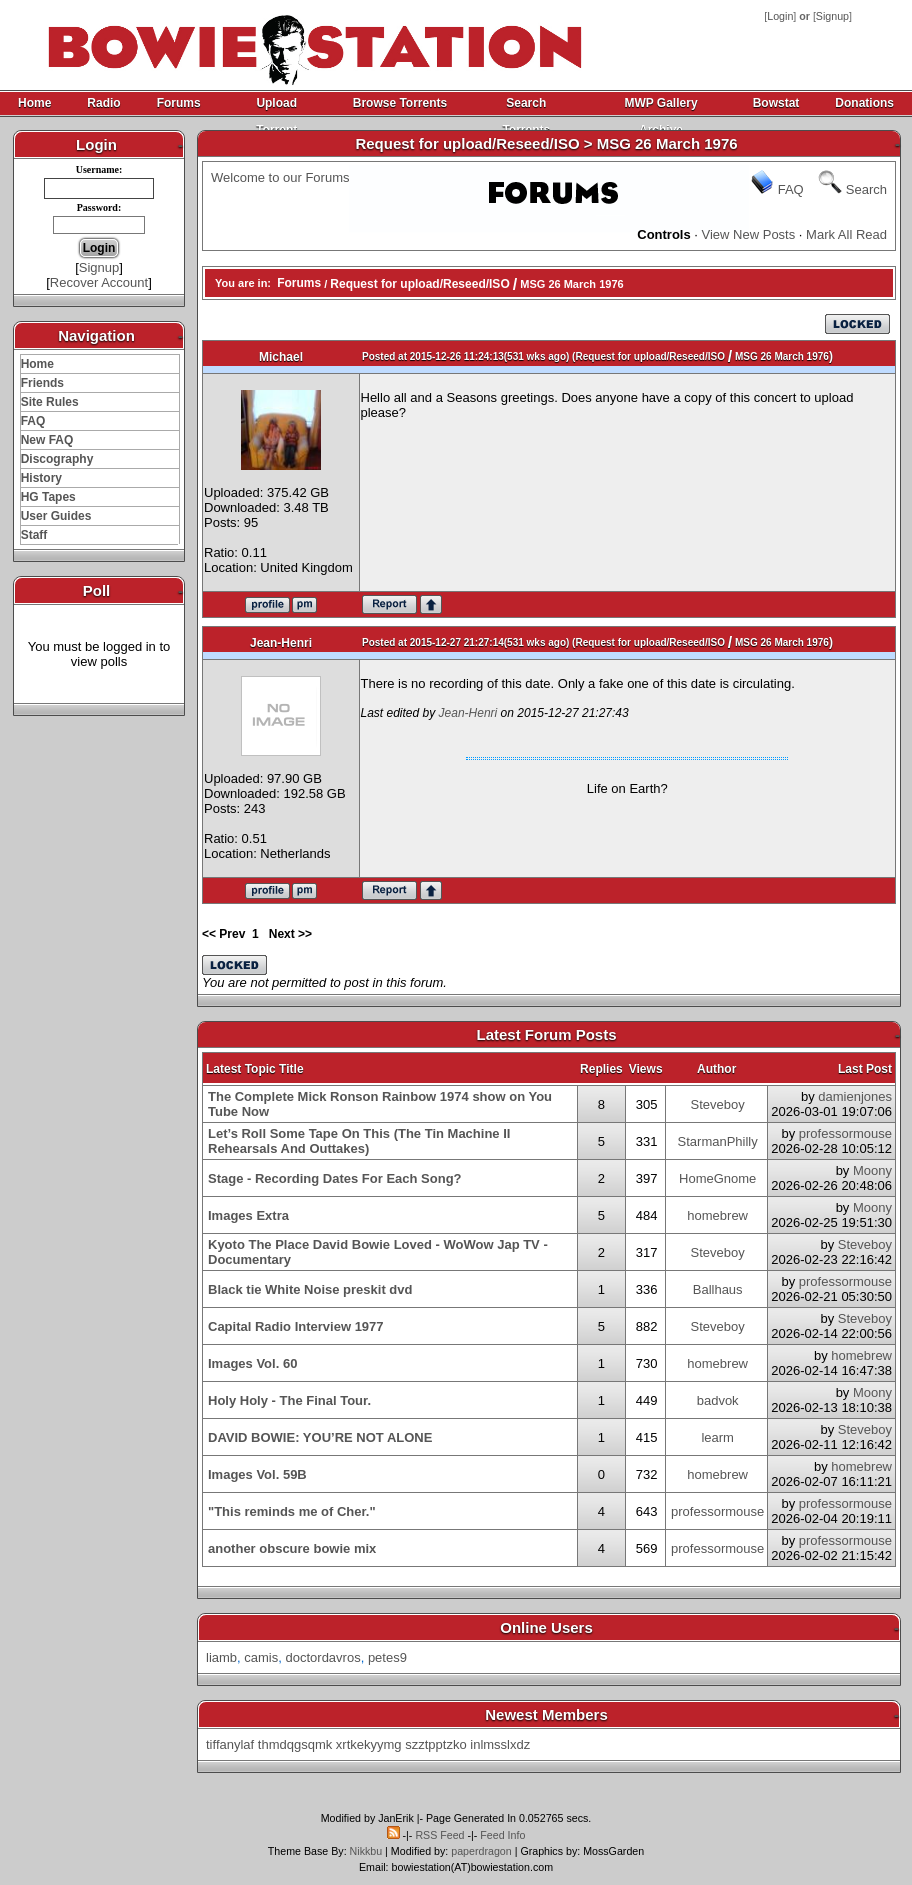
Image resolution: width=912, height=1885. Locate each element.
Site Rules (50, 402)
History (41, 478)
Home (34, 103)
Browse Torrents (400, 103)
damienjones (855, 1096)
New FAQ (47, 440)
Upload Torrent (276, 106)
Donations (864, 103)
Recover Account (99, 282)
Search (866, 189)
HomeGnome (717, 1178)
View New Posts (749, 234)
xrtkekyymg (369, 1744)
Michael (281, 357)
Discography (57, 459)
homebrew (717, 1215)
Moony (872, 1170)
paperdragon (481, 1851)
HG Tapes (48, 497)
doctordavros (323, 1657)
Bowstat (776, 103)
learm (717, 1437)
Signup (832, 16)
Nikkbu (366, 1851)
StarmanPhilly (718, 1141)
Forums (179, 103)
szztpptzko (435, 1744)
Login (780, 16)
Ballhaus (718, 1289)
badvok (718, 1400)
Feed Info (502, 1835)
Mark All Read (846, 234)
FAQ (33, 421)
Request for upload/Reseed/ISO (419, 284)
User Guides (56, 516)
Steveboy (718, 1104)
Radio (103, 103)
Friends (42, 383)
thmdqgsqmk (295, 1744)
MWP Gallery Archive (660, 106)
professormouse (845, 1133)
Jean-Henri (281, 643)
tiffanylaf (230, 1744)
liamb (221, 1657)
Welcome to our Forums (280, 177)
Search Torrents (526, 106)
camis (261, 1657)
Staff (34, 535)
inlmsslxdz (500, 1744)
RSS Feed (439, 1835)
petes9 (387, 1657)
